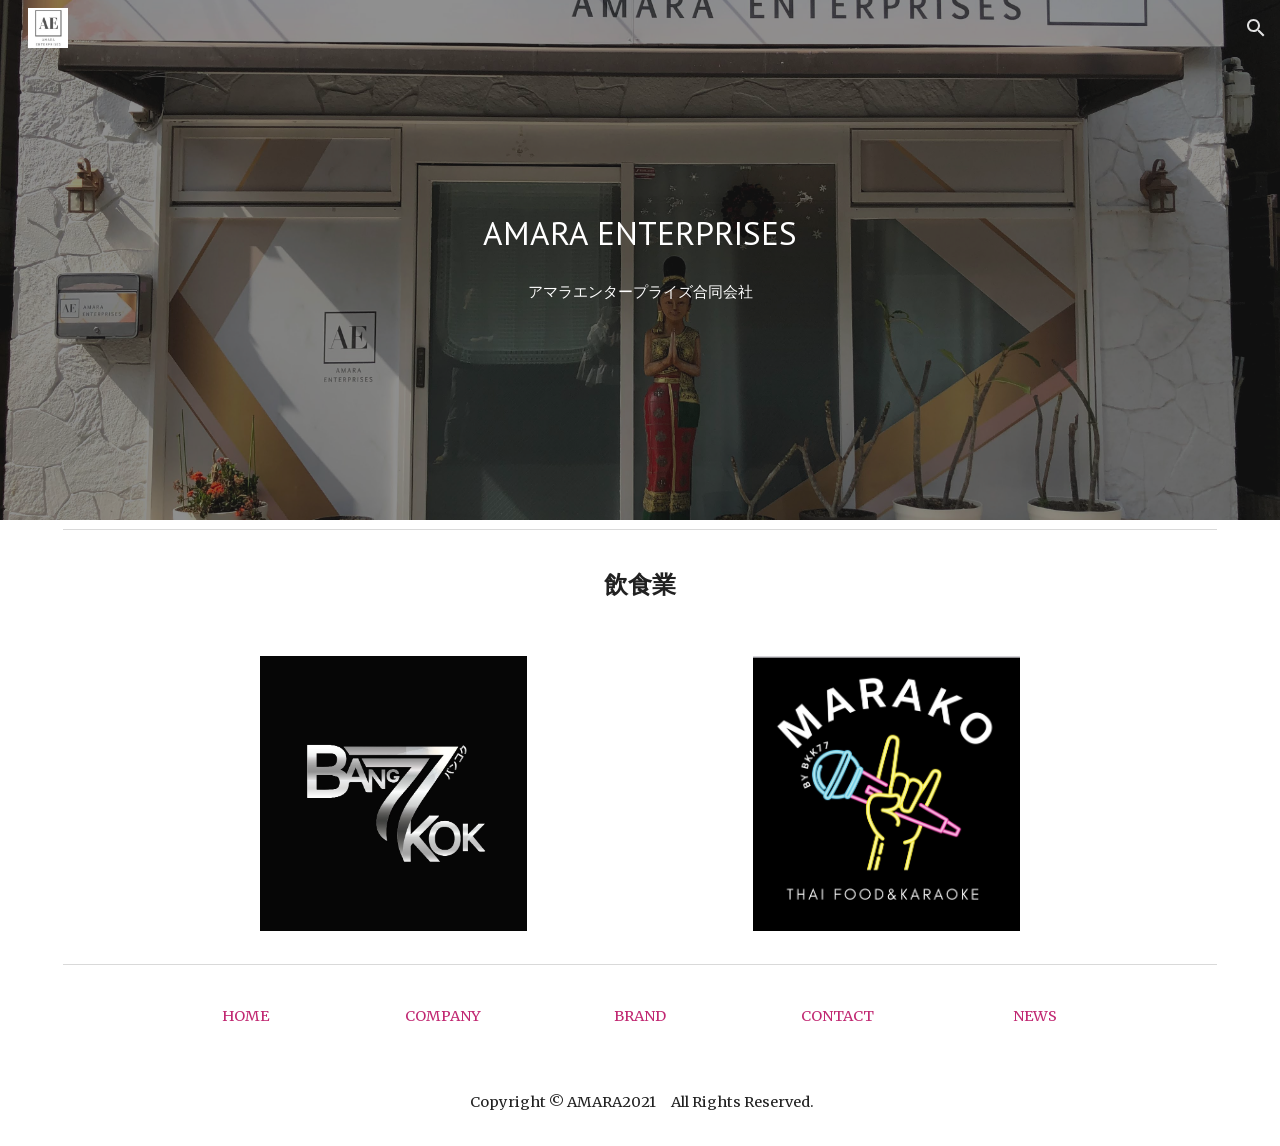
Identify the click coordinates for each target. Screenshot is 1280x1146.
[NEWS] (1035, 1015)
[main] (640, 233)
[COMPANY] (443, 1015)
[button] (1256, 28)
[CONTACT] (837, 1015)
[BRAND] (640, 1015)
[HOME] (245, 1015)
